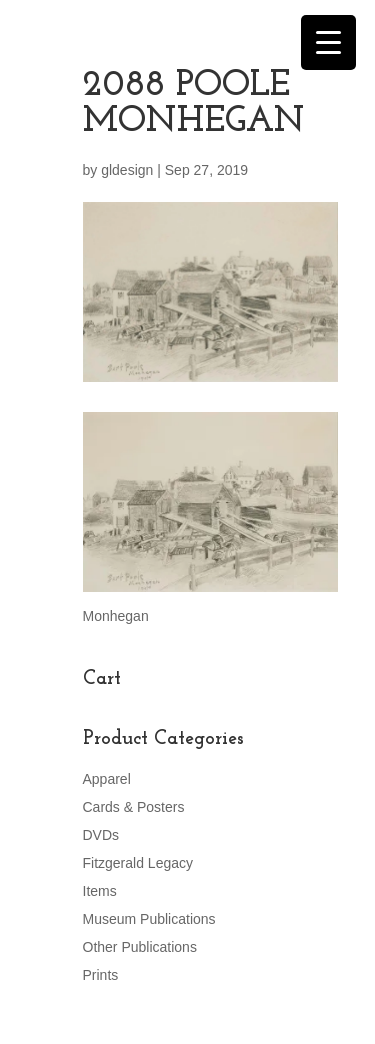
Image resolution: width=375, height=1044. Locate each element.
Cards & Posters (134, 807)
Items (100, 891)
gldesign (127, 170)
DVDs (101, 835)
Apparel (107, 779)
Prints (101, 975)
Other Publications (140, 947)
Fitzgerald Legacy (138, 863)
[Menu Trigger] (328, 42)
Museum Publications (149, 919)
